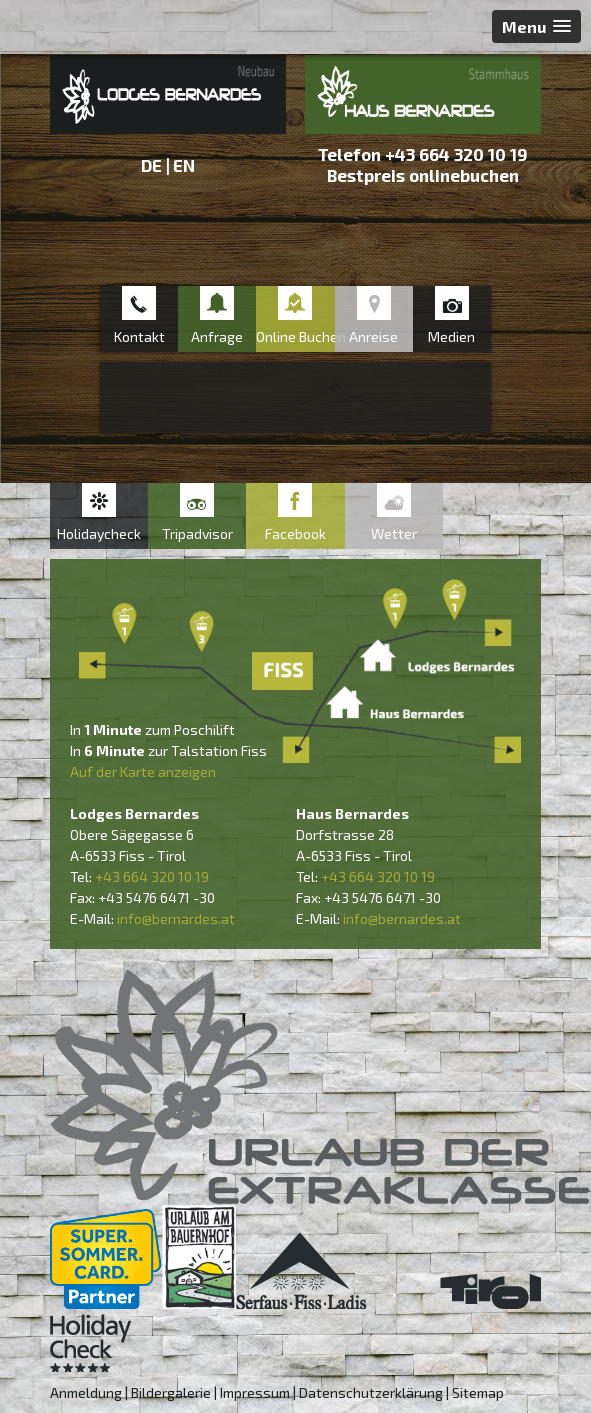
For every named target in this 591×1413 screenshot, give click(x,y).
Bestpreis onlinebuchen (423, 175)
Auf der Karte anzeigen (143, 771)
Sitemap (478, 1392)
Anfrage (217, 336)
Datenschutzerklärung (371, 1392)
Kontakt (139, 336)
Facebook (295, 533)
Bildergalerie (171, 1392)
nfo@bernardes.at (177, 918)
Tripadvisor (197, 533)
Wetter (394, 533)
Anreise (373, 336)
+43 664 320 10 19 (456, 154)
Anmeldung (86, 1392)
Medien (451, 336)
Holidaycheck (99, 533)
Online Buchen (295, 336)
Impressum (255, 1392)
